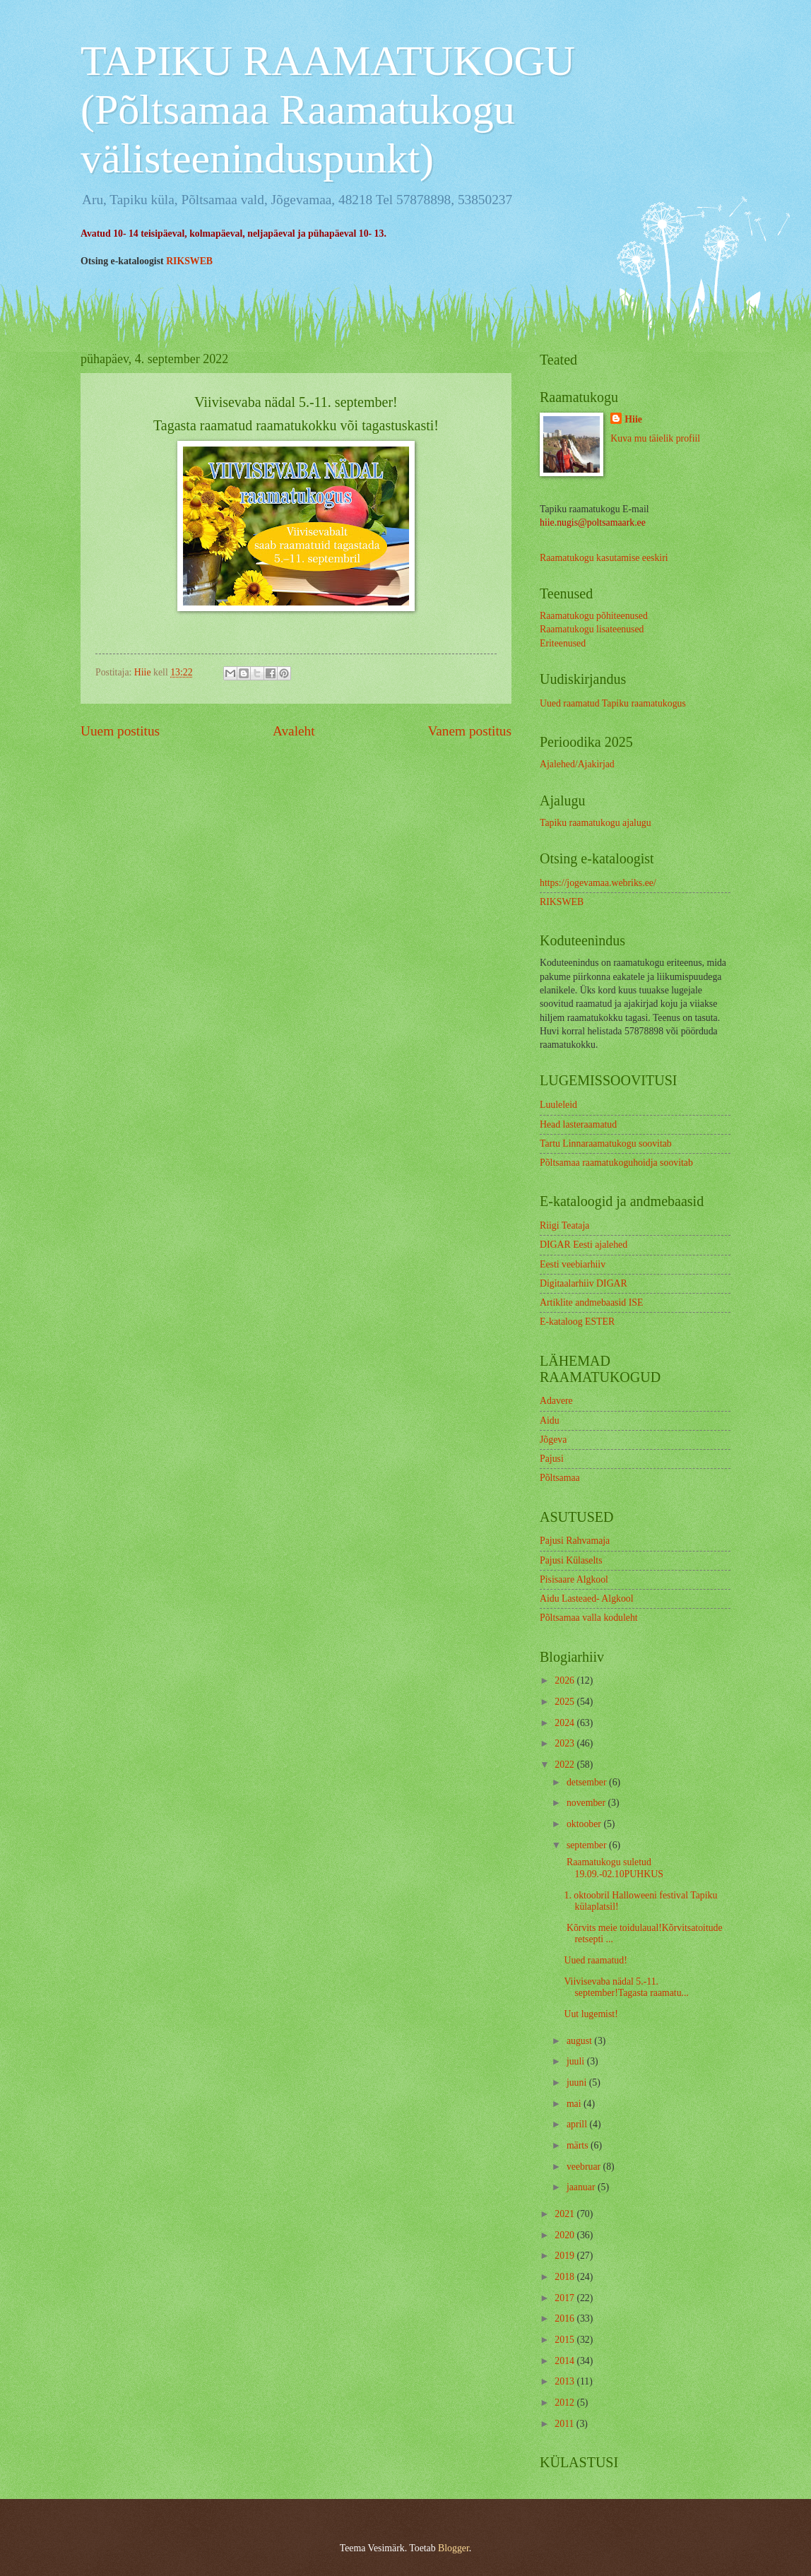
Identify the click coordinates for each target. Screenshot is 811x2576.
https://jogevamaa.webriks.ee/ (598, 883)
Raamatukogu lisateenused (592, 629)
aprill (578, 2124)
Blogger (453, 2548)
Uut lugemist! (592, 2014)
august (580, 2041)
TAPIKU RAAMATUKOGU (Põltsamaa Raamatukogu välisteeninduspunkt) (328, 109)
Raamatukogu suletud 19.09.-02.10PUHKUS (613, 1868)
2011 (565, 2423)
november (587, 1802)
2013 (565, 2381)
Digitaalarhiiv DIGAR (583, 1283)
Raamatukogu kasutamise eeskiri (604, 558)
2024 (565, 1723)
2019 (565, 2255)
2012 (565, 2402)
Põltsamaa (560, 1477)
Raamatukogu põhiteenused (594, 615)
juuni (578, 2082)
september (588, 1845)
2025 (565, 1701)
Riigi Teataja (564, 1225)
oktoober (585, 1824)
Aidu (550, 1420)
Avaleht (294, 730)
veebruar (585, 2166)
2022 (565, 1764)
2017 (565, 2298)
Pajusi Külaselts (571, 1560)
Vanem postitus (469, 730)
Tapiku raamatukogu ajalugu (595, 822)
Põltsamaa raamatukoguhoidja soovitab (616, 1162)
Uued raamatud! (596, 1960)
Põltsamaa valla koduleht (589, 1617)
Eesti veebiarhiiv (572, 1264)
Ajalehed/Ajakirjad (577, 764)
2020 (565, 2235)
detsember (588, 1782)
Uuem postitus (120, 730)
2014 (565, 2361)
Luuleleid (558, 1104)
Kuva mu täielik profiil (655, 438)
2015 (565, 2339)
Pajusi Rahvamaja (575, 1540)
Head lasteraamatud (578, 1124)
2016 (565, 2318)
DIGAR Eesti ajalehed (583, 1244)
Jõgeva (553, 1439)
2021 (565, 2214)
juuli (577, 2061)
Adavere (556, 1400)
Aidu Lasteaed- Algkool (587, 1598)
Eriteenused (563, 643)
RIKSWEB (189, 261)
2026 (565, 1680)
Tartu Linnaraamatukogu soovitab (606, 1143)
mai (575, 2103)
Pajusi (552, 1458)
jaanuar (582, 2187)
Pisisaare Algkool (574, 1579)
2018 (565, 2276)
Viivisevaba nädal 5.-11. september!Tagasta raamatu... (626, 1987)
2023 (565, 1743)
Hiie (633, 419)
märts (579, 2145)
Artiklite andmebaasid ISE (591, 1302)
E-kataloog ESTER (577, 1321)
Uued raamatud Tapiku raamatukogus (613, 703)
